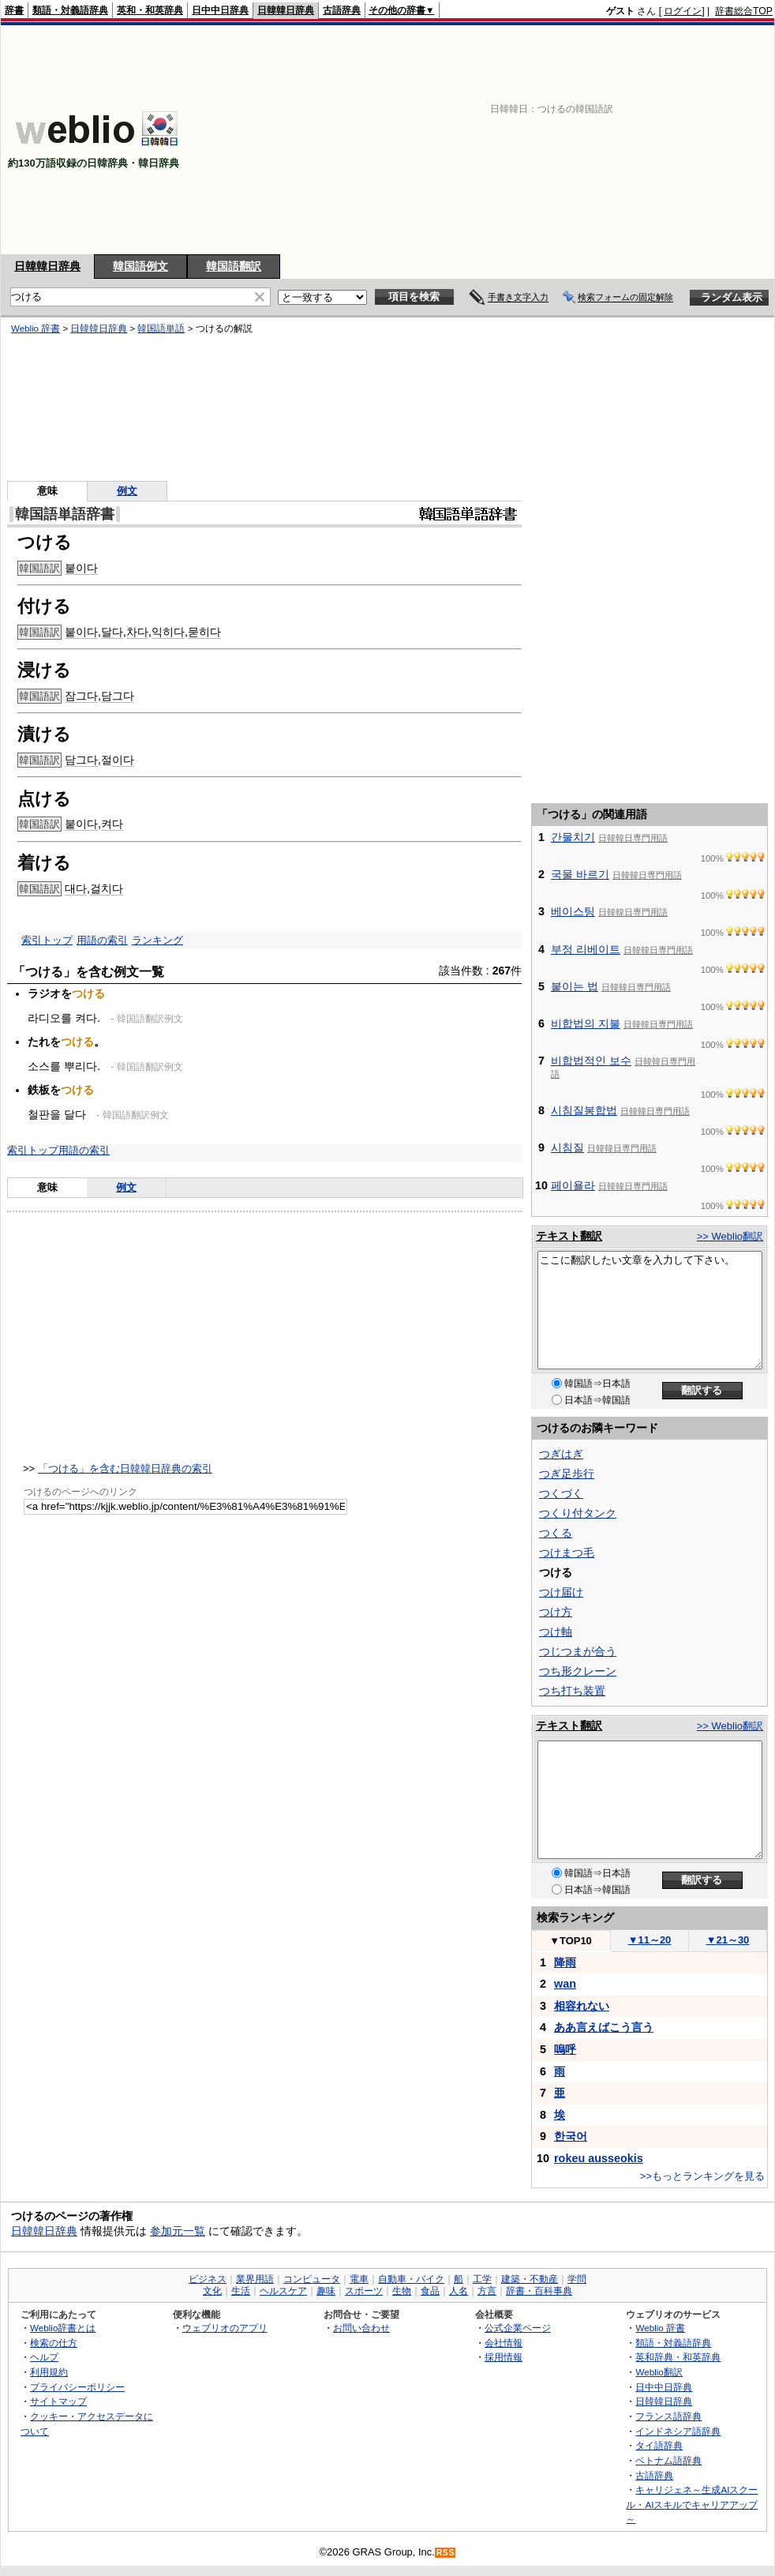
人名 (458, 2291)
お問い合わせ (361, 2328)
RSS (445, 2552)
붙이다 (81, 567)
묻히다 (204, 631)
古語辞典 (342, 10)
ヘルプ (44, 2357)
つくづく (561, 1493)
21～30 (728, 1940)
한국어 (570, 2136)
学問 (576, 2279)
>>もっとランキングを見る (702, 2176)
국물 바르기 (580, 874)
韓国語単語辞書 (64, 514)
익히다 (168, 631)
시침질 (567, 1147)
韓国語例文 (140, 266)
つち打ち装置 (572, 1690)
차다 (137, 631)
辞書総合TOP (744, 11)
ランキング (157, 940)
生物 (401, 2291)
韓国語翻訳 (233, 266)
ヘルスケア (283, 2291)
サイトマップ (58, 2401)
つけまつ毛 (566, 1552)
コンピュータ (311, 2279)
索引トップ (47, 940)
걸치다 (106, 888)
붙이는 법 (574, 986)
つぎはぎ (561, 1454)
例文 (127, 491)
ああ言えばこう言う (603, 2027)
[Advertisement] (535, 139)
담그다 (117, 695)
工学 (482, 2279)
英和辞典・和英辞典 (678, 2357)
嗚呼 (565, 2049)
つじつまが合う (577, 1651)
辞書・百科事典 (539, 2291)
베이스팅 (573, 911)
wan (565, 1983)
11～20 (650, 1940)
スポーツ (364, 2291)
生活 (240, 2291)
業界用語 (255, 2279)
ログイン (683, 11)
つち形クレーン (577, 1671)
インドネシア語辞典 (678, 2431)
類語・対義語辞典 (70, 10)
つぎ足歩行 (566, 1473)
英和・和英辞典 (150, 10)
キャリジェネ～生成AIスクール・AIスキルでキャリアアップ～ (692, 2504)
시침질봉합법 (584, 1110)
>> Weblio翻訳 (730, 1236)
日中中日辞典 (220, 10)
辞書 (14, 10)
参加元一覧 (177, 2231)
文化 (212, 2291)
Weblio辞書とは (62, 2328)
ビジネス (208, 2279)
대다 (76, 888)
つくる (555, 1532)
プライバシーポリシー (77, 2387)
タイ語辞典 (659, 2445)
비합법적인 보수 (591, 1060)
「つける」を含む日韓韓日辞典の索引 (125, 1468)
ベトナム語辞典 (668, 2460)
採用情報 (503, 2357)
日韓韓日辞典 (285, 10)
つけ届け (561, 1592)
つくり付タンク (577, 1513)
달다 (112, 631)
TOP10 (570, 1941)
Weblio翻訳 (658, 2372)
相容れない (581, 2006)
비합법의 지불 (585, 1023)
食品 (430, 2291)
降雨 (565, 1962)
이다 (123, 759)
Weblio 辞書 (35, 328)
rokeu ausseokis (598, 2158)
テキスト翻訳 (569, 1236)
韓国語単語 (161, 328)
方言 (486, 2291)
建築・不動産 (529, 2279)
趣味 (325, 2291)
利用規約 (49, 2372)
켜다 (112, 823)
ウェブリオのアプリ (225, 2328)
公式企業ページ (518, 2328)
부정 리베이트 (585, 949)
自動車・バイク (411, 2279)
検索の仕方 (53, 2343)
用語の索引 (102, 940)
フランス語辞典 (668, 2416)
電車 (359, 2279)
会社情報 (503, 2343)
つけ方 (555, 1611)
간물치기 (573, 837)
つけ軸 (555, 1631)
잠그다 (81, 695)
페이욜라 (573, 1185)
